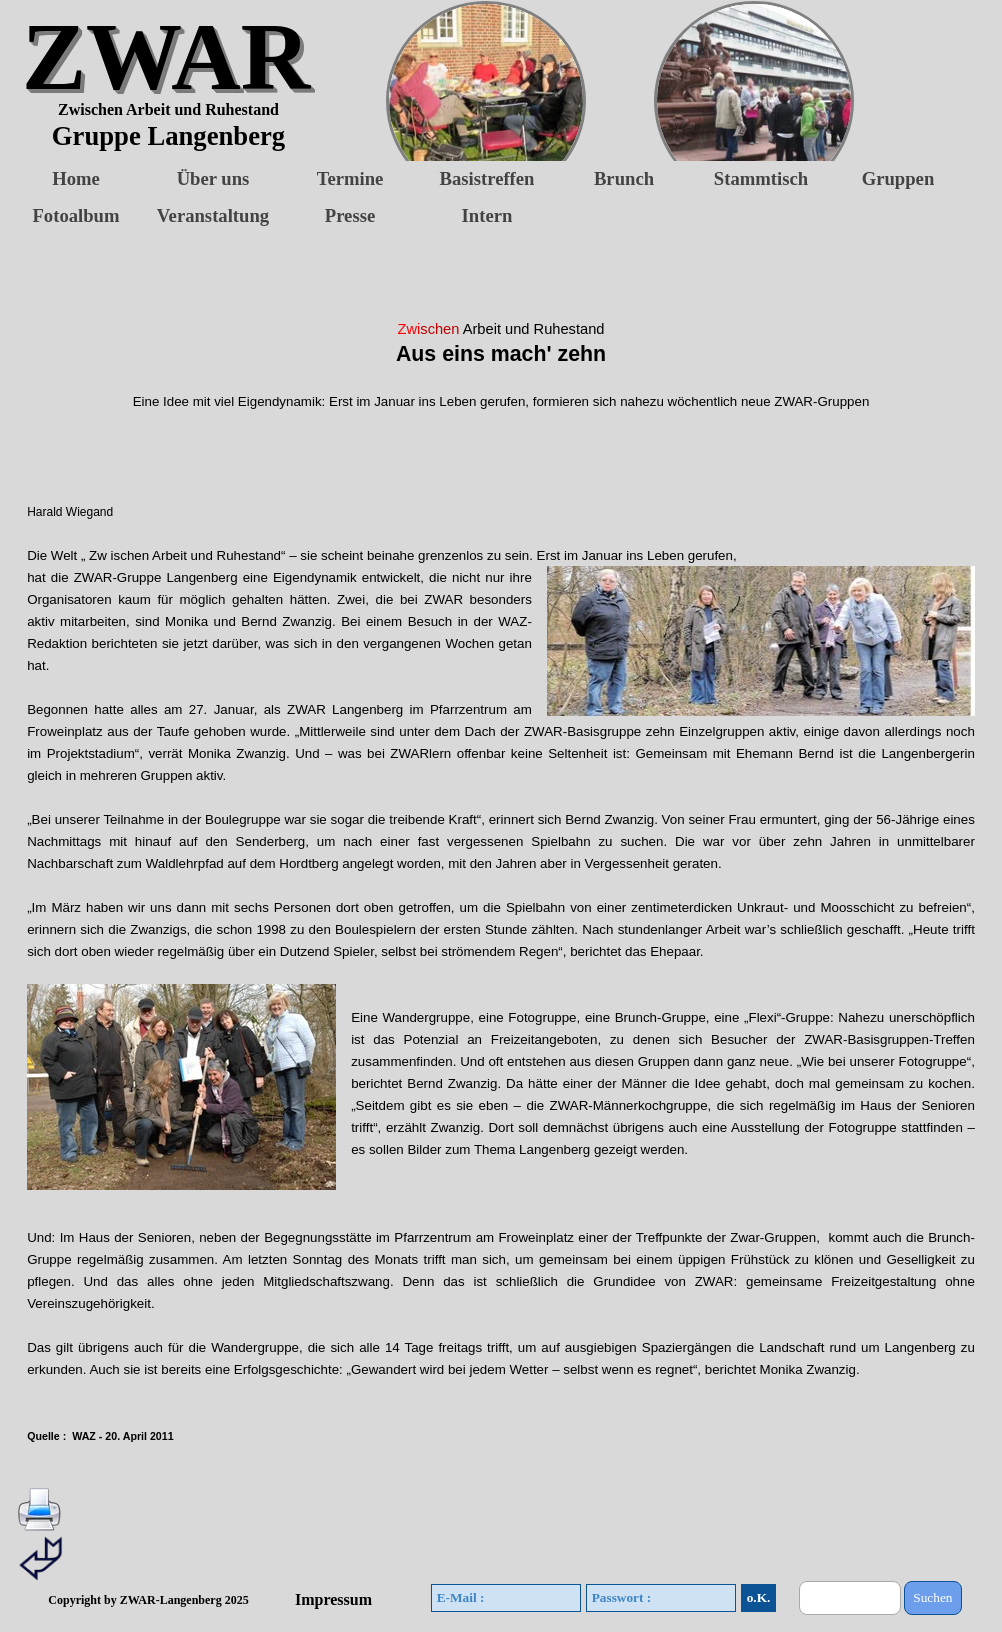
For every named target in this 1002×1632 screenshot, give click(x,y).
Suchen (932, 1597)
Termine (350, 178)
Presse (350, 215)
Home (76, 178)
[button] (705, 101)
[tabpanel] (501, 882)
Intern (487, 215)
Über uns (213, 178)
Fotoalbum (75, 215)
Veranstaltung (213, 215)
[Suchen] (850, 1598)
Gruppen (898, 178)
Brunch (624, 178)
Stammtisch (761, 178)
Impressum (333, 1599)
